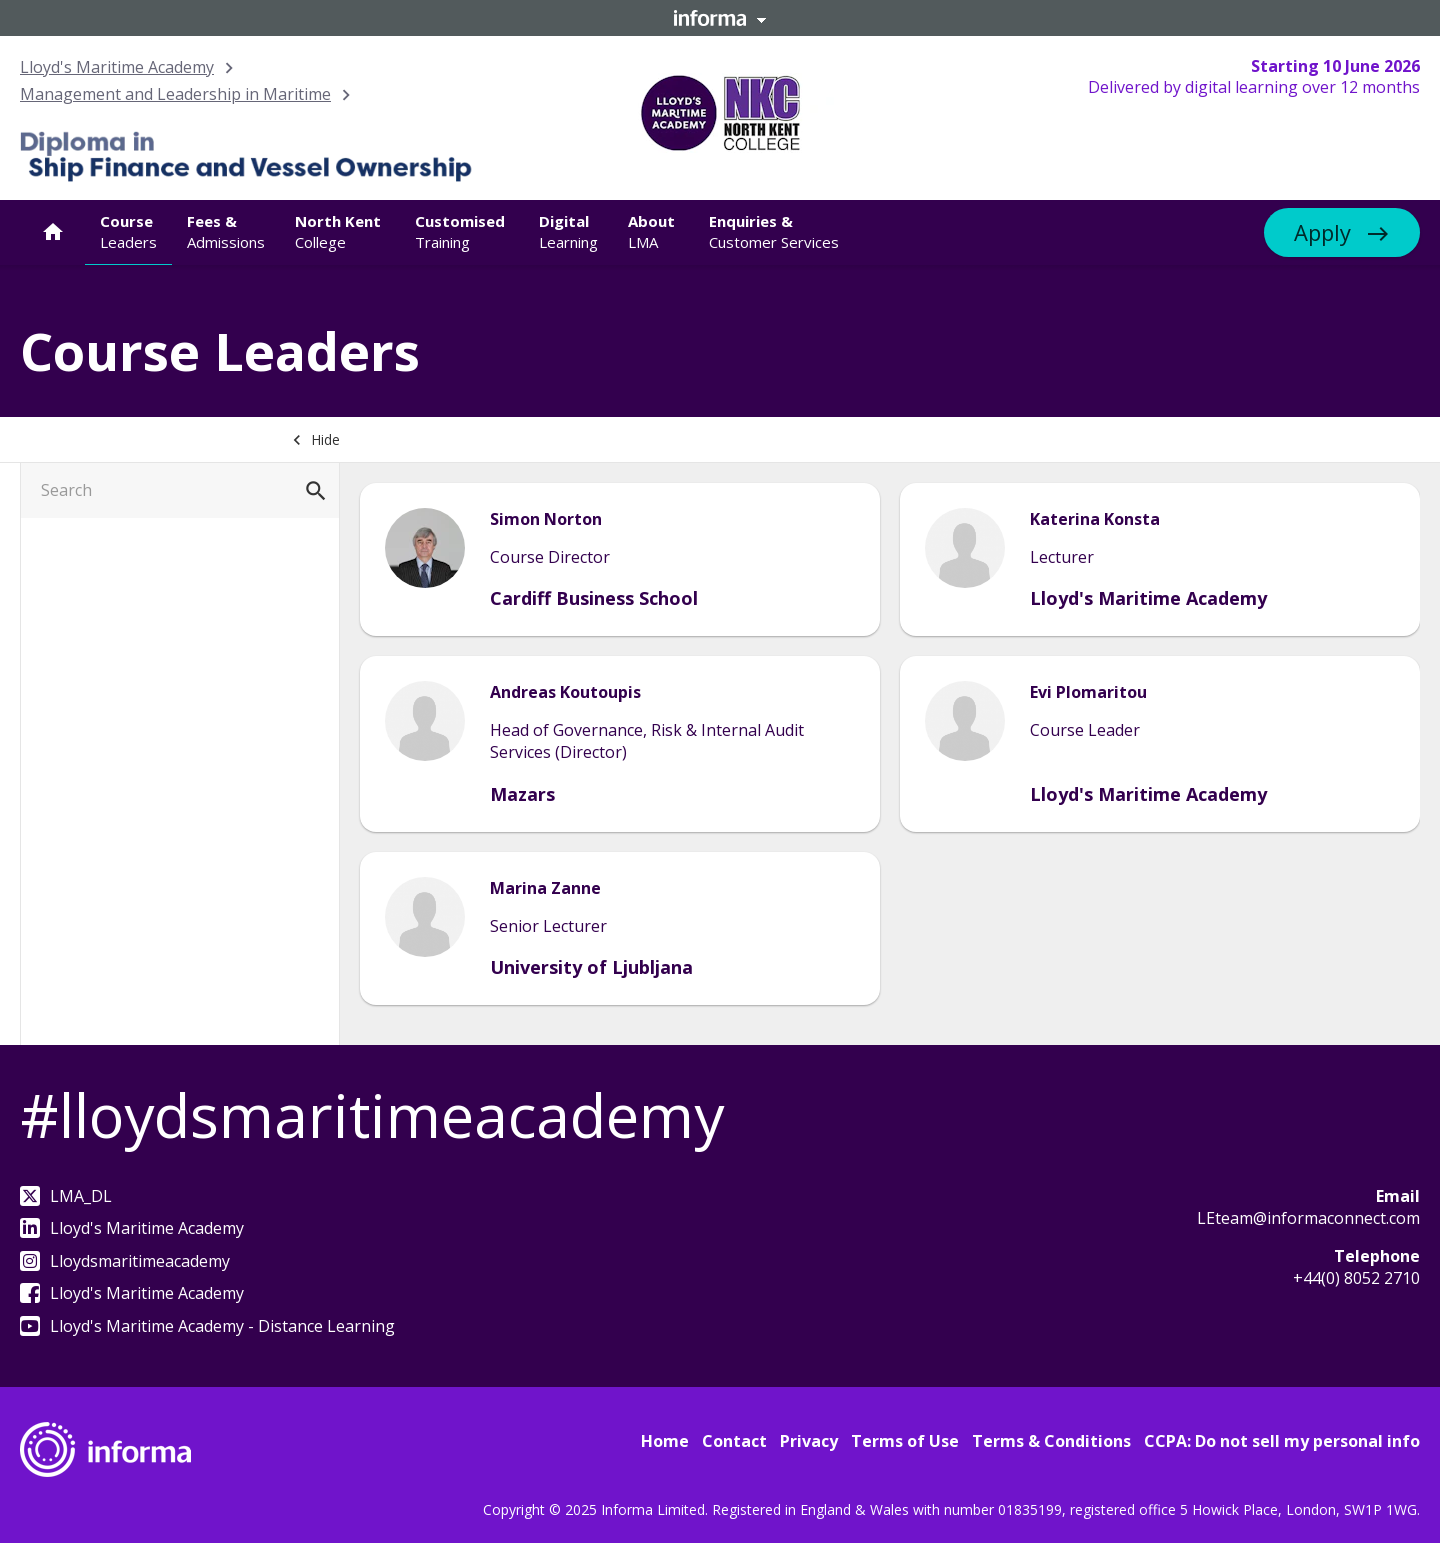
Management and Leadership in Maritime (175, 94)
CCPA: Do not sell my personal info (1282, 1441)
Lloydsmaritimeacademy (125, 1261)
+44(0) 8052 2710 (1356, 1278)
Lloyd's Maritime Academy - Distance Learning (207, 1326)
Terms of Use (905, 1441)
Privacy (809, 1441)
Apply (1322, 232)
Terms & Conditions (1051, 1441)
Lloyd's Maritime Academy (117, 67)
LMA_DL (66, 1196)
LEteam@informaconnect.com (1308, 1218)
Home (665, 1441)
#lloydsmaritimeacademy (372, 1115)
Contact (734, 1441)
